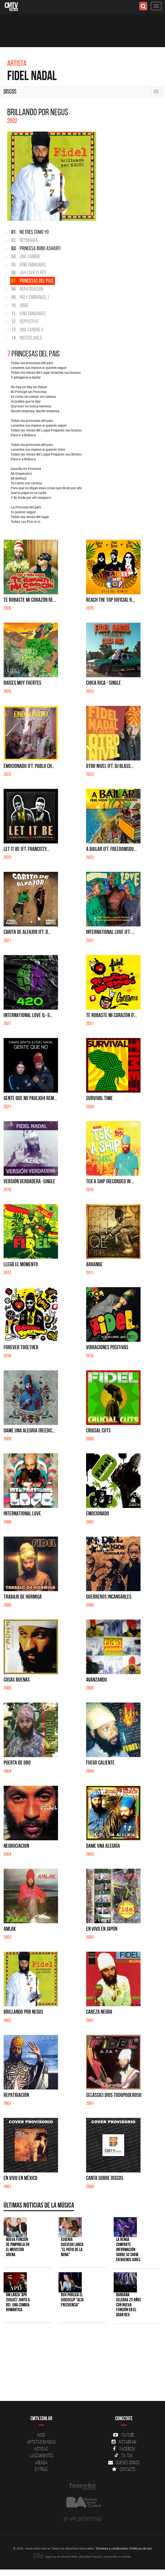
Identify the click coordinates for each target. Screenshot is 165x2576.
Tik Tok (123, 2455)
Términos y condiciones (111, 2548)
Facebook (124, 2448)
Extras (41, 2469)
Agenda (41, 2462)
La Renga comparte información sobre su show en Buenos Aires (128, 2249)
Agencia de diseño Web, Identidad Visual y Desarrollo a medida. (82, 2556)
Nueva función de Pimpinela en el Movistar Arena (17, 2247)
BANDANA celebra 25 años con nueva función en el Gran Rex (128, 2304)
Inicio (41, 2434)
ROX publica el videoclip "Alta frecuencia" (72, 2299)
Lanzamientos (41, 2455)
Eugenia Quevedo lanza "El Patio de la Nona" (72, 2247)
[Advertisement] (80, 2365)
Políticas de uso (141, 2548)
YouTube (123, 2434)
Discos (10, 91)
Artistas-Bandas (41, 2441)
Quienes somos (124, 2462)
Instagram (123, 2441)
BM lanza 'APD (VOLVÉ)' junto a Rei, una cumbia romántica (18, 2302)
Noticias (41, 2448)
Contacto (124, 2469)
